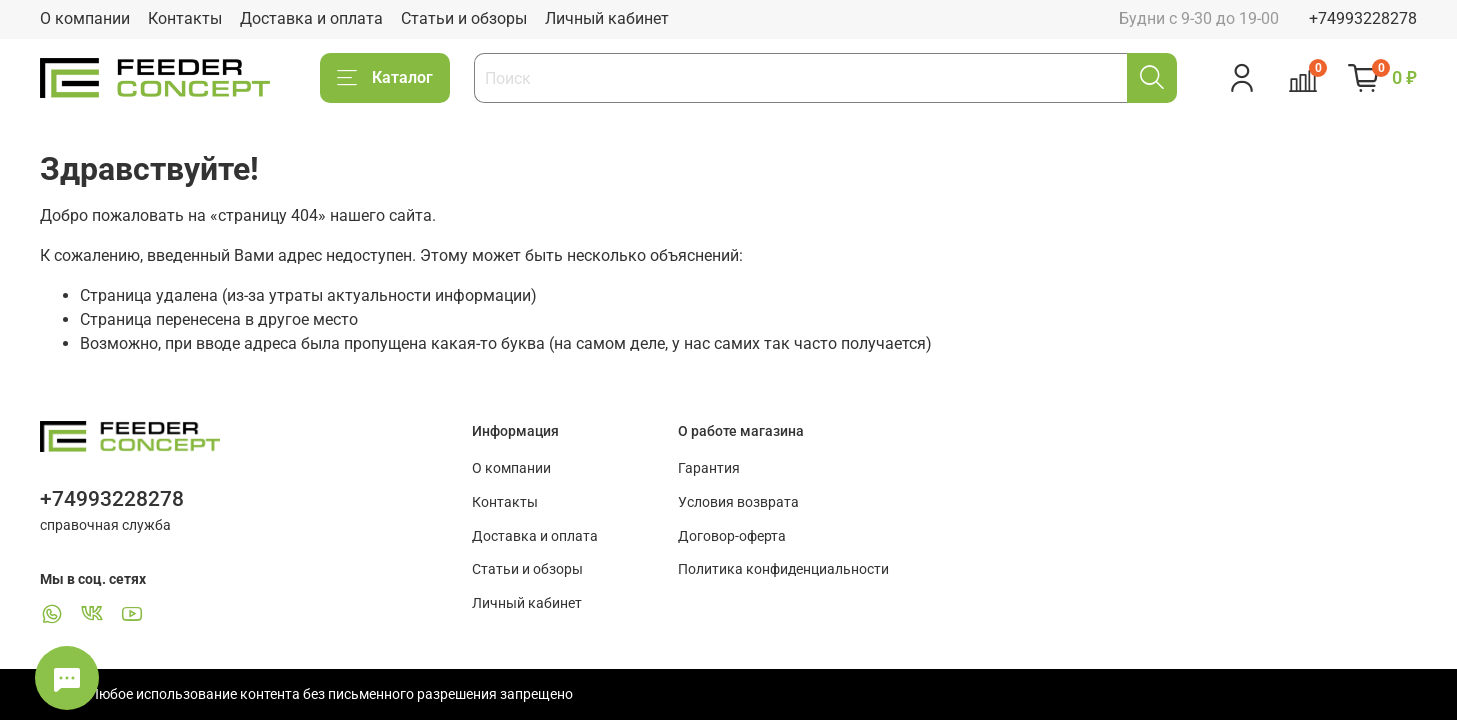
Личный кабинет (607, 18)
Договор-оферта (732, 536)
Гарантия (709, 468)
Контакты (185, 18)
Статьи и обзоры (464, 18)
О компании (85, 18)
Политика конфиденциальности (783, 569)
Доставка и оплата (311, 18)
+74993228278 (1363, 18)
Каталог (385, 78)
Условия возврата (738, 502)
